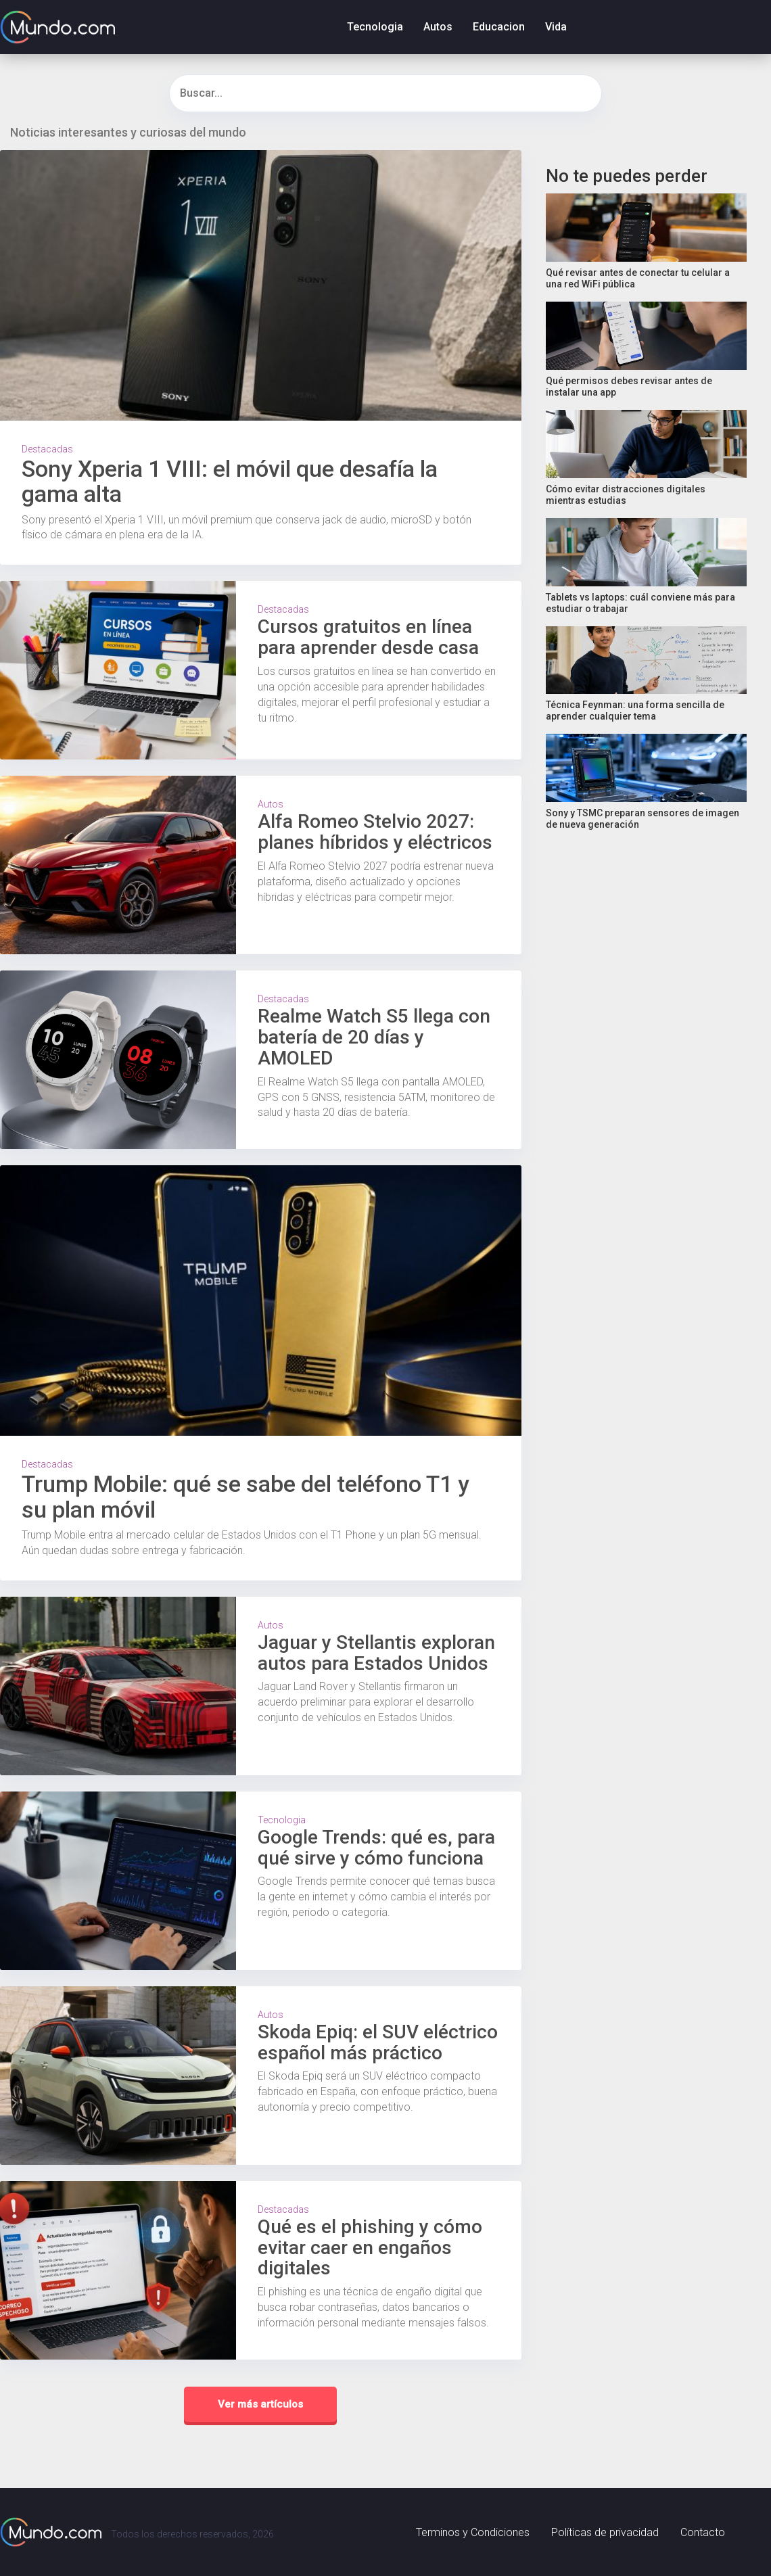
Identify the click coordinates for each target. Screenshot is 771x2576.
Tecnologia (375, 26)
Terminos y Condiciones (473, 2532)
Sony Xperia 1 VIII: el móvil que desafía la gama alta (230, 481)
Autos (437, 26)
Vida (556, 26)
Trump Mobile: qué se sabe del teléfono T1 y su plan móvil (245, 1496)
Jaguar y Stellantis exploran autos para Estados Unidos (376, 1653)
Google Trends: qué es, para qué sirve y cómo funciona (376, 1847)
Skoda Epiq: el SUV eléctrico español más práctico (378, 2042)
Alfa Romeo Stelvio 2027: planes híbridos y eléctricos (375, 831)
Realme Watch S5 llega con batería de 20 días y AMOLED (374, 1037)
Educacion (499, 26)
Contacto (702, 2532)
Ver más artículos (260, 2404)
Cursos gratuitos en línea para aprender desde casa (368, 637)
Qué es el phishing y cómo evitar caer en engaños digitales (370, 2248)
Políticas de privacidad (605, 2532)
